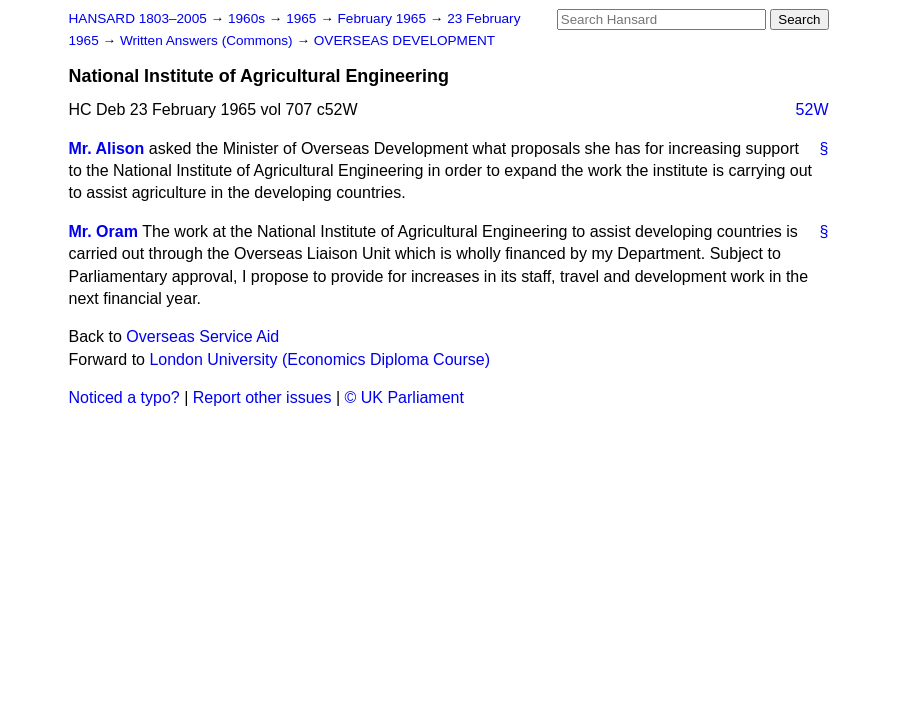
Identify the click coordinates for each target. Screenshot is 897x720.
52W (812, 109)
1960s (248, 18)
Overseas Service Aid (202, 336)
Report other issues (262, 397)
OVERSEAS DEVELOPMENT (404, 40)
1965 (303, 18)
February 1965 (384, 18)
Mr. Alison (107, 148)
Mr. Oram (103, 231)
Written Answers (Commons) (208, 40)
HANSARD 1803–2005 (138, 18)
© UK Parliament (404, 397)
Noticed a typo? (124, 397)
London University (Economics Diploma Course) (319, 359)
